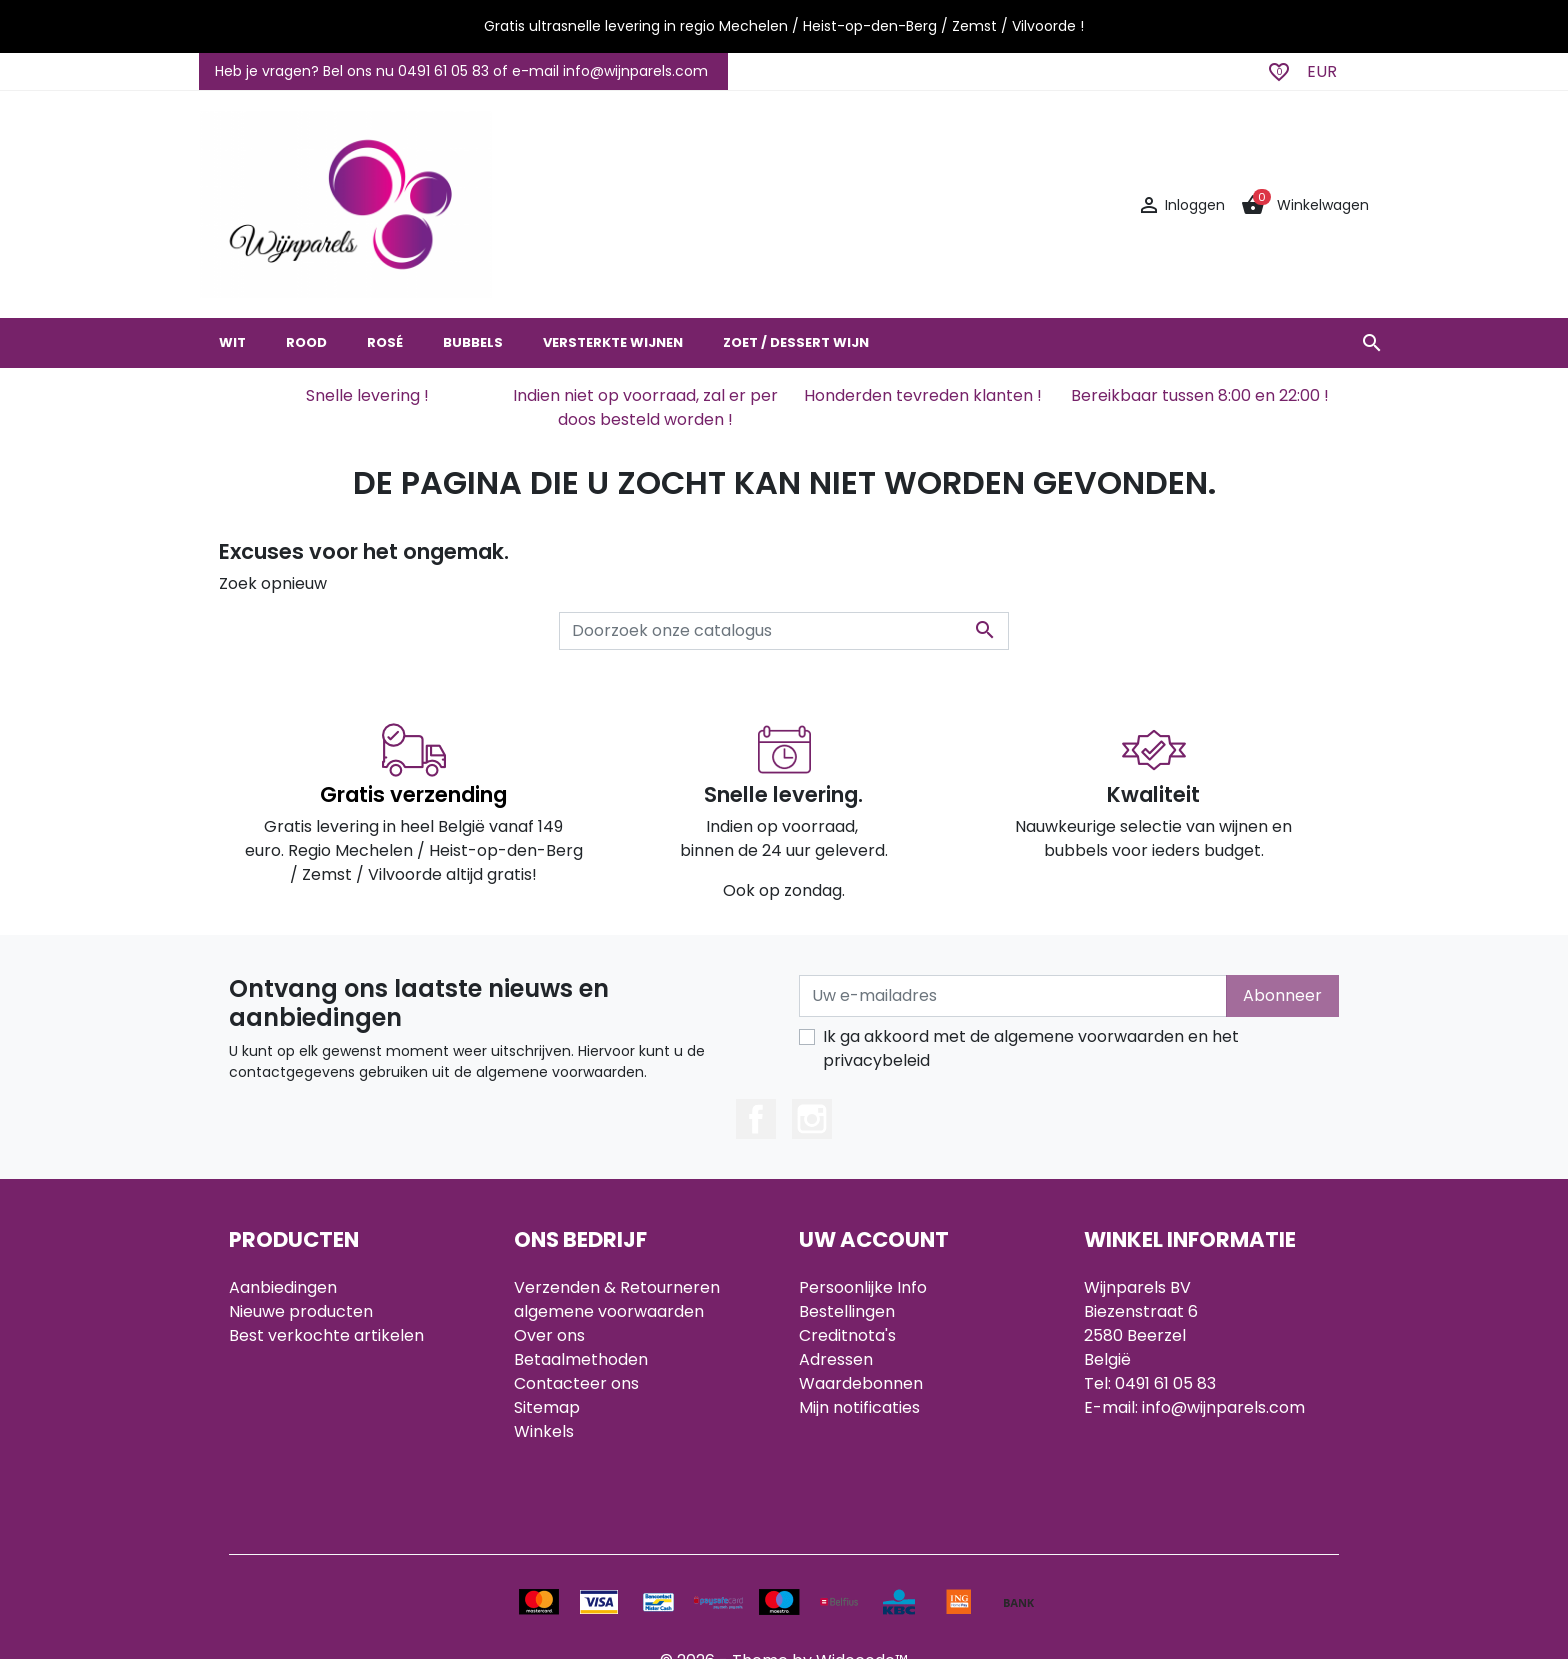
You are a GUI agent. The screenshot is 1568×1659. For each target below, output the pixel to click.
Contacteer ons (576, 1383)
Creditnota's (847, 1335)
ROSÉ (385, 342)
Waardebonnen (861, 1383)
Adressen (836, 1359)
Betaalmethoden (581, 1359)
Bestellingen (847, 1311)
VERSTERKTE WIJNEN (613, 342)
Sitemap (547, 1407)
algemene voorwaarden (609, 1311)
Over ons (549, 1335)
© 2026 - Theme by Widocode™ (784, 1582)
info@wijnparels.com (1223, 1407)
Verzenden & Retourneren (617, 1287)
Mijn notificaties (859, 1407)
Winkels (544, 1431)
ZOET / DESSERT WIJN (796, 342)
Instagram (812, 1119)
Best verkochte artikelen (326, 1335)
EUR (1322, 71)
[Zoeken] (784, 631)
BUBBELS (473, 342)
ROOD (306, 342)
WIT (232, 342)
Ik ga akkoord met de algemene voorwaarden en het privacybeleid (1031, 1048)
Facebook (756, 1119)
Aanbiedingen (283, 1287)
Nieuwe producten (301, 1311)
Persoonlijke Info (863, 1287)
